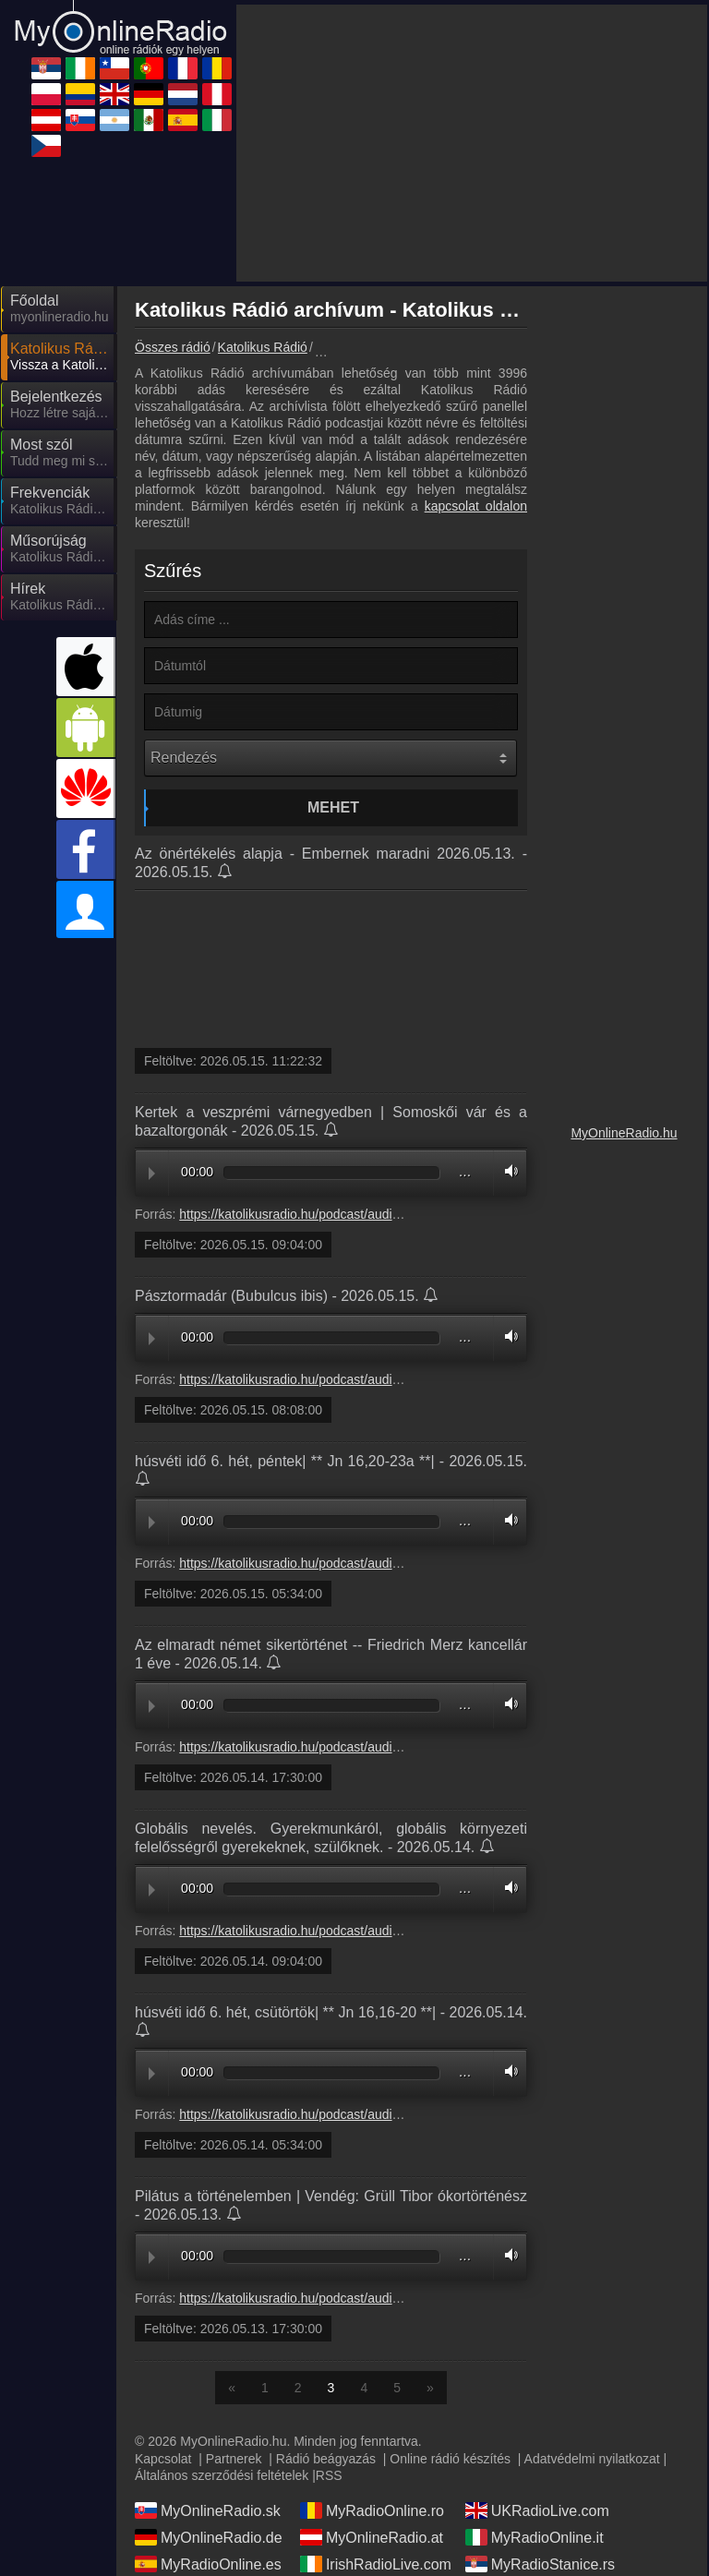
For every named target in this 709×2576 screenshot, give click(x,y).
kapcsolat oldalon (476, 506)
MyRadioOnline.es (208, 2564)
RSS (329, 2475)
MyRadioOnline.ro (372, 2510)
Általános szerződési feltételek (221, 2475)
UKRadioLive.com (537, 2510)
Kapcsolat (163, 2458)
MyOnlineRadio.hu (624, 1132)
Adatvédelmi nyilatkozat (592, 2458)
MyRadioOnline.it (534, 2537)
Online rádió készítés (450, 2458)
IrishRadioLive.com (375, 2564)
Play (152, 1173)
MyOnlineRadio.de (208, 2537)
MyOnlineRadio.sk (208, 2510)
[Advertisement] (472, 143)
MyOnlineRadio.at (371, 2537)
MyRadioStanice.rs (540, 2564)
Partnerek (234, 2458)
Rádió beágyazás (326, 2458)
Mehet (333, 807)
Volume (507, 1171)
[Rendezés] (330, 758)
